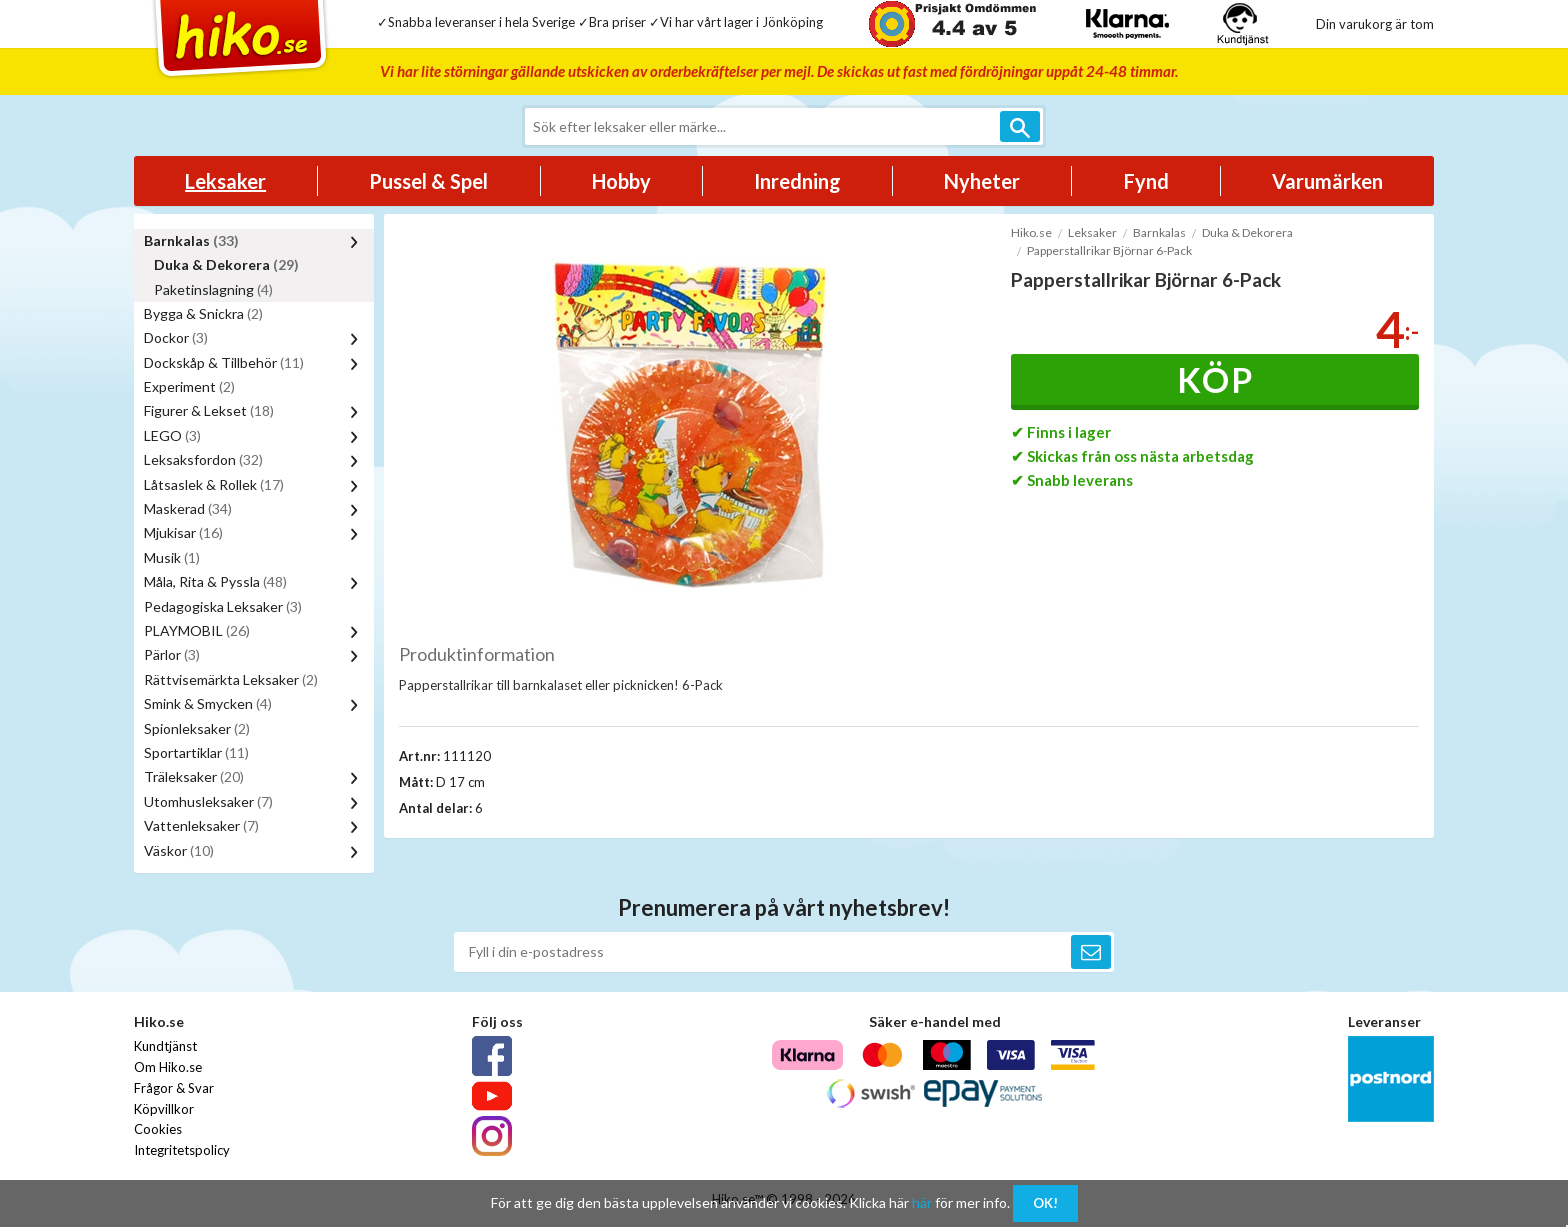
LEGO (172, 435)
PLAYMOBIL (197, 630)
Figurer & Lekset (209, 410)
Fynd (1146, 181)
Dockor (176, 337)
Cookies (158, 1129)
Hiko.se (1031, 232)
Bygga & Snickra (203, 313)
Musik (172, 557)
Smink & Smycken (208, 703)
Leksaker (225, 181)
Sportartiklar (196, 752)
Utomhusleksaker (208, 801)
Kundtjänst (165, 1046)
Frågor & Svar (174, 1088)
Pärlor (172, 654)
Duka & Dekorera (226, 264)
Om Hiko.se (168, 1067)
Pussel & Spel (428, 181)
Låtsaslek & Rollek (214, 484)
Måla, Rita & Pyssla (215, 581)
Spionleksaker (197, 728)
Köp (1215, 379)
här (922, 1202)
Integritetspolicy (182, 1150)
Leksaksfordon (203, 459)
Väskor (179, 850)
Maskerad (188, 508)
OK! (1045, 1203)
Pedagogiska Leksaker (223, 606)
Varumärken (1327, 181)
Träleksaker (194, 776)
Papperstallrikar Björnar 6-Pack (1109, 250)
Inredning (797, 181)
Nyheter (982, 181)
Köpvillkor (164, 1109)
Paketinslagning (213, 289)
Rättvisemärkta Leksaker (231, 679)
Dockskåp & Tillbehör (224, 362)
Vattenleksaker (201, 825)
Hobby (621, 181)
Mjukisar (183, 532)
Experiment (189, 386)
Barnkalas (191, 240)
